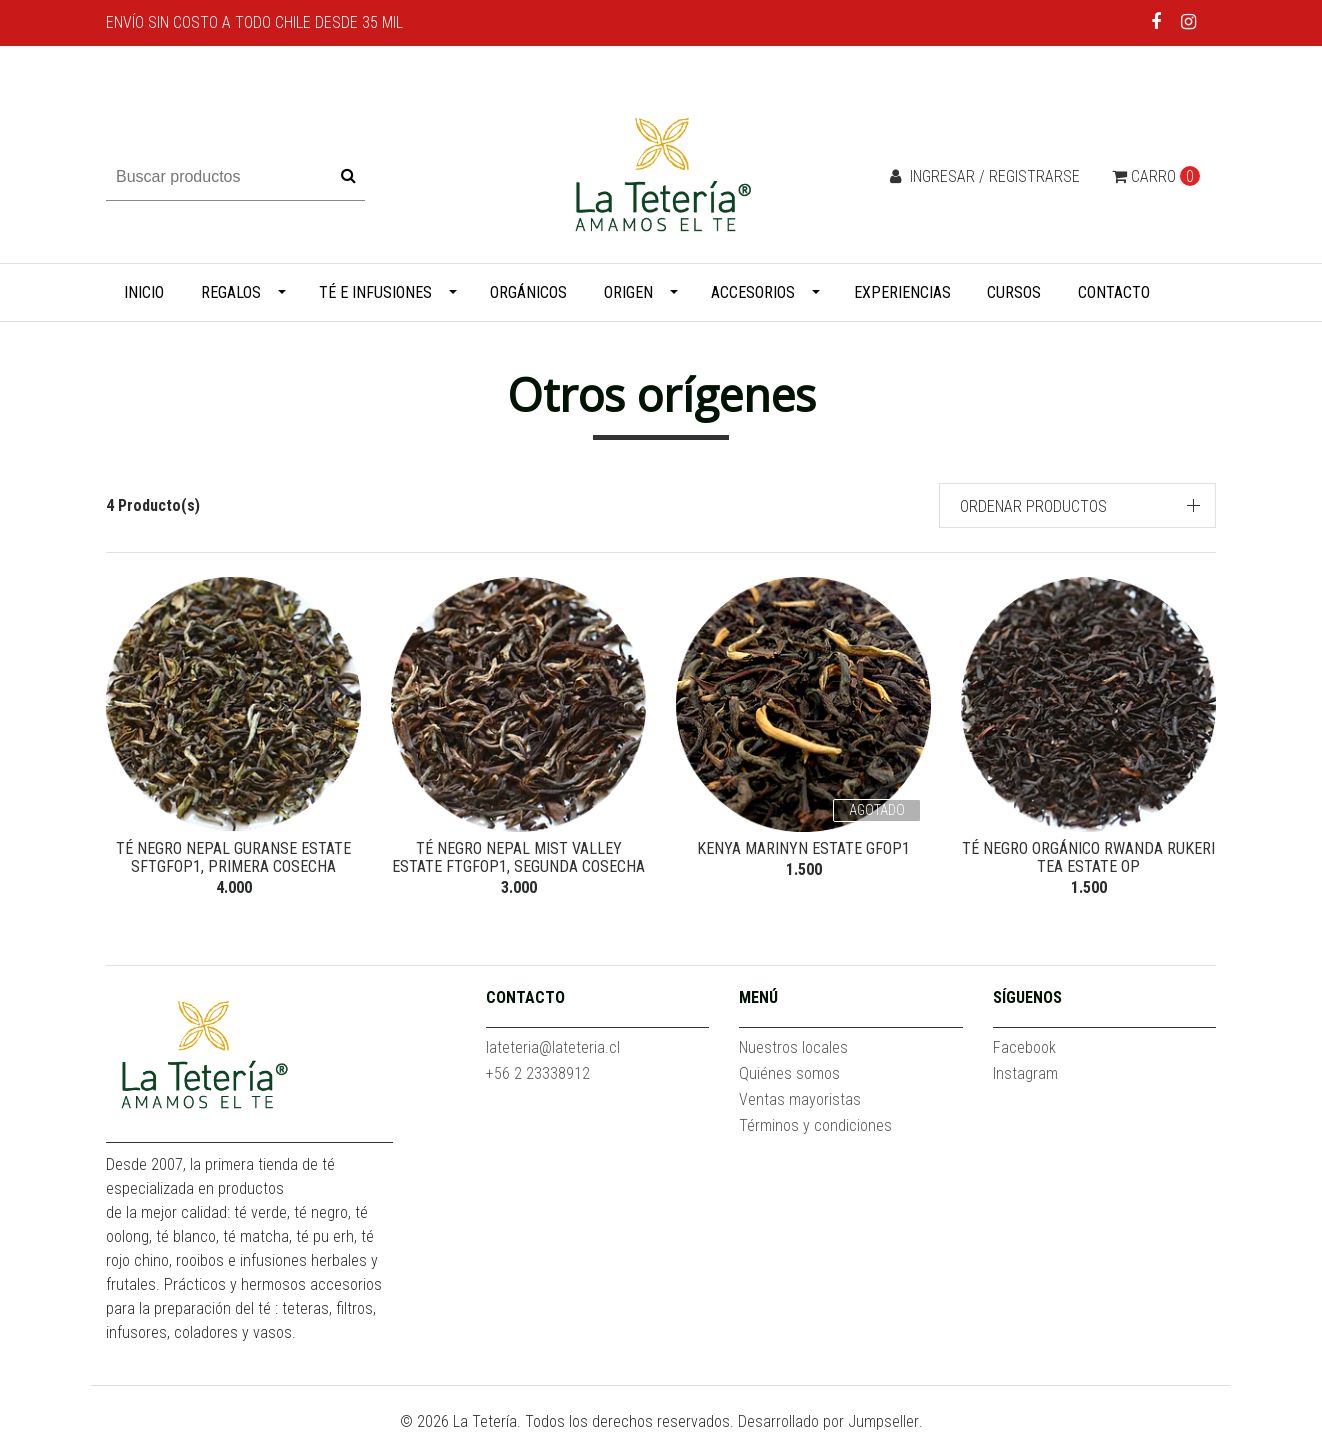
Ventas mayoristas (800, 1099)
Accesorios (753, 292)
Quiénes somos (789, 1073)
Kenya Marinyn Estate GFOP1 (803, 848)
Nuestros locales (793, 1047)
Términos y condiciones (815, 1125)
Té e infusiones (375, 292)
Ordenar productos (1033, 506)
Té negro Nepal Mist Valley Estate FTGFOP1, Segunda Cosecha (518, 857)
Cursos (1014, 292)
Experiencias (902, 292)
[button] (1078, 505)
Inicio (144, 292)
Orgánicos (528, 292)
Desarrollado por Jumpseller (828, 1421)
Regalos (231, 292)
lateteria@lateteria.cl (553, 1047)
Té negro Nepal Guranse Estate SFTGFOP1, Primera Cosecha (233, 857)
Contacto (1114, 292)
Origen (628, 292)
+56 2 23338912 (538, 1073)
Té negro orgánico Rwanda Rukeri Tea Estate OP (1088, 857)
